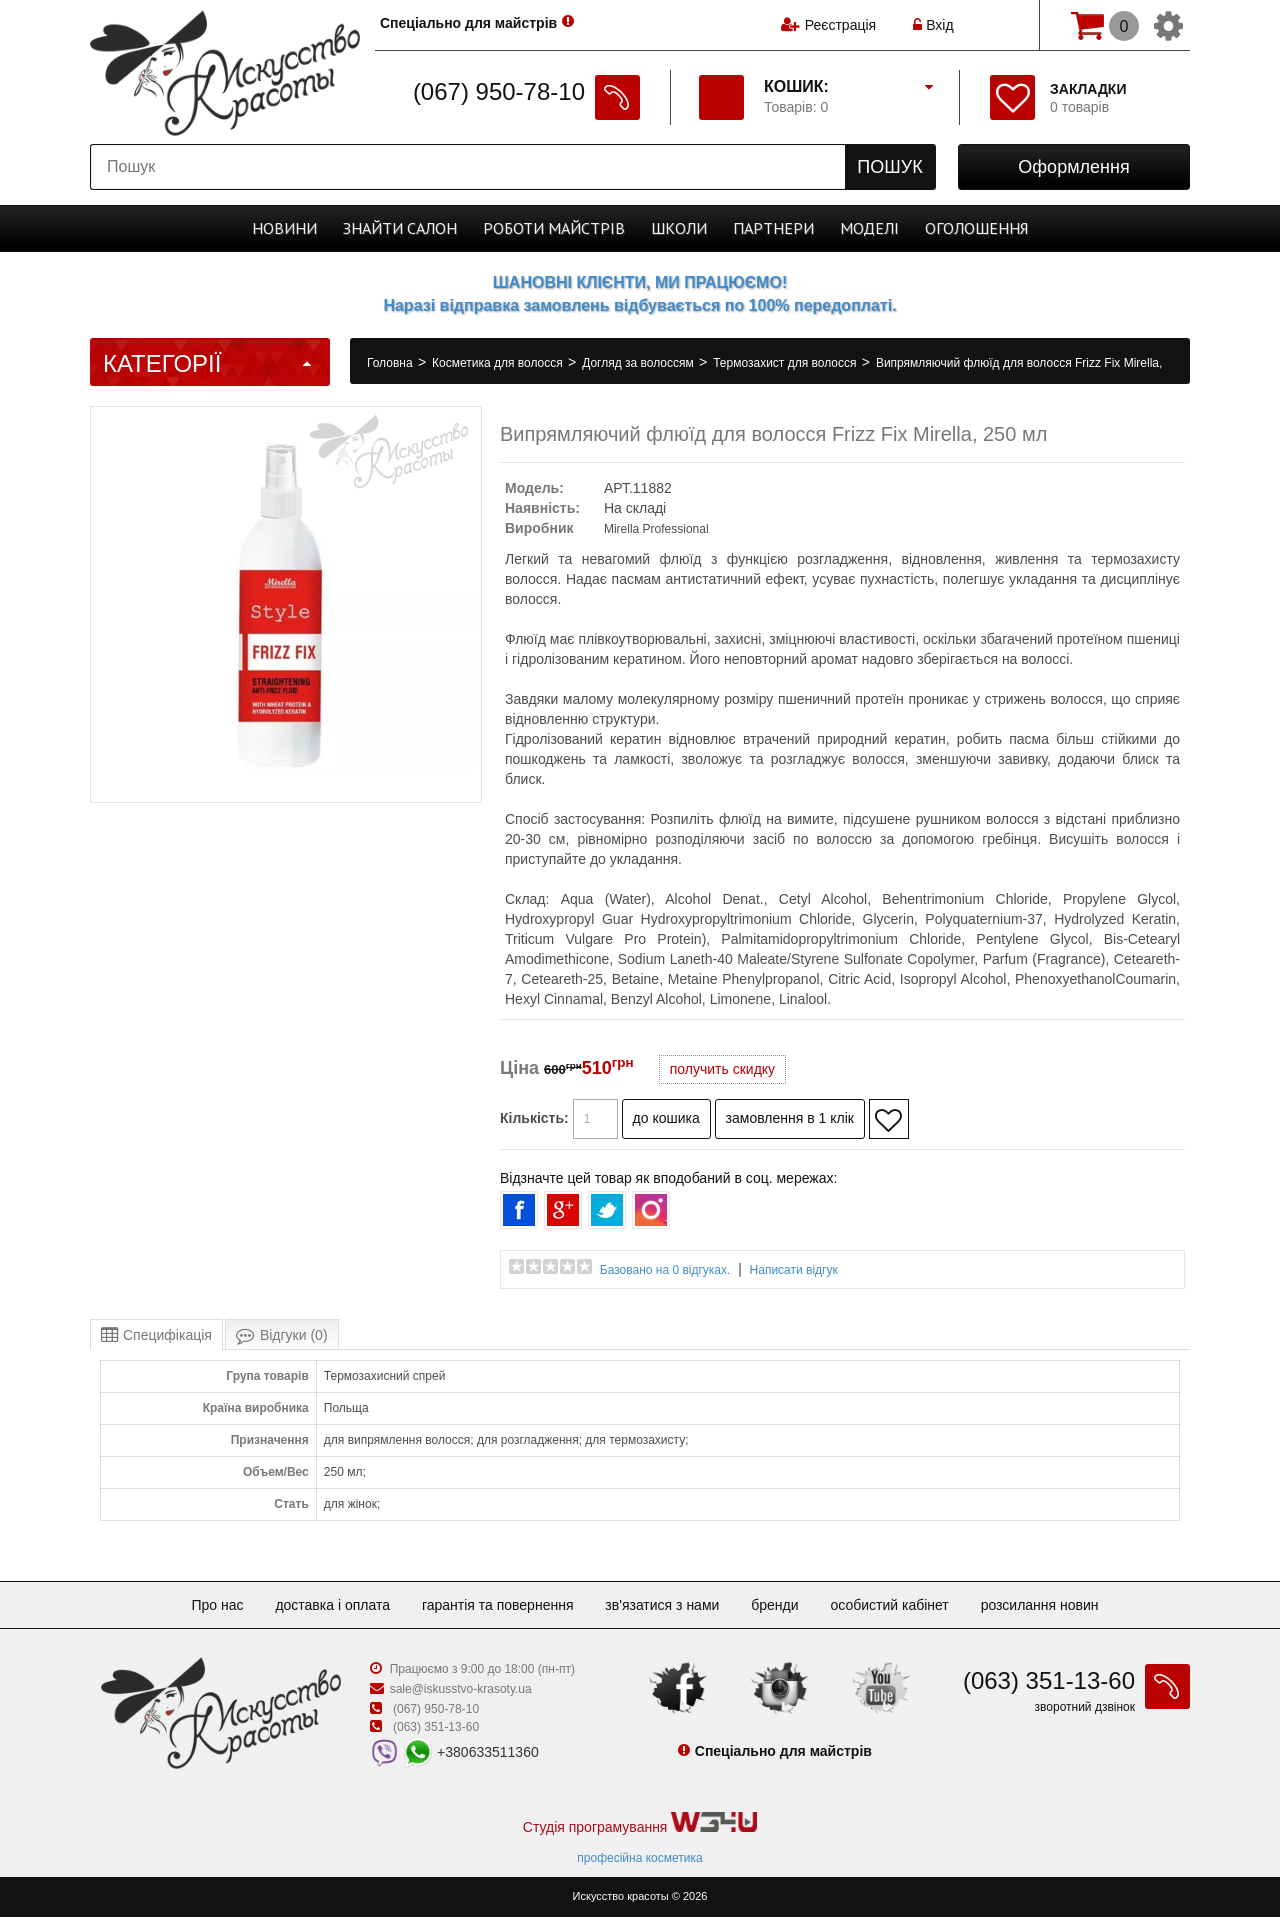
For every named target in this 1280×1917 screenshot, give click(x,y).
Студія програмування (640, 1823)
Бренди (774, 1605)
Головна (391, 363)
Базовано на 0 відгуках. (665, 1270)
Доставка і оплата (332, 1605)
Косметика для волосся (499, 363)
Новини (284, 228)
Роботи (554, 228)
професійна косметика (639, 1858)
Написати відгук (794, 1270)
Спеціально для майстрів (468, 23)
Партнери (773, 228)
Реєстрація (840, 25)
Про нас (217, 1605)
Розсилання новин (1040, 1605)
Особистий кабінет (889, 1605)
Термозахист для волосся (786, 363)
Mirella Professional (656, 529)
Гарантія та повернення (498, 1605)
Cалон (400, 228)
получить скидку (722, 1069)
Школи (679, 228)
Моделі (869, 228)
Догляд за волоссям (639, 363)
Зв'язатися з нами (662, 1605)
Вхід (933, 25)
